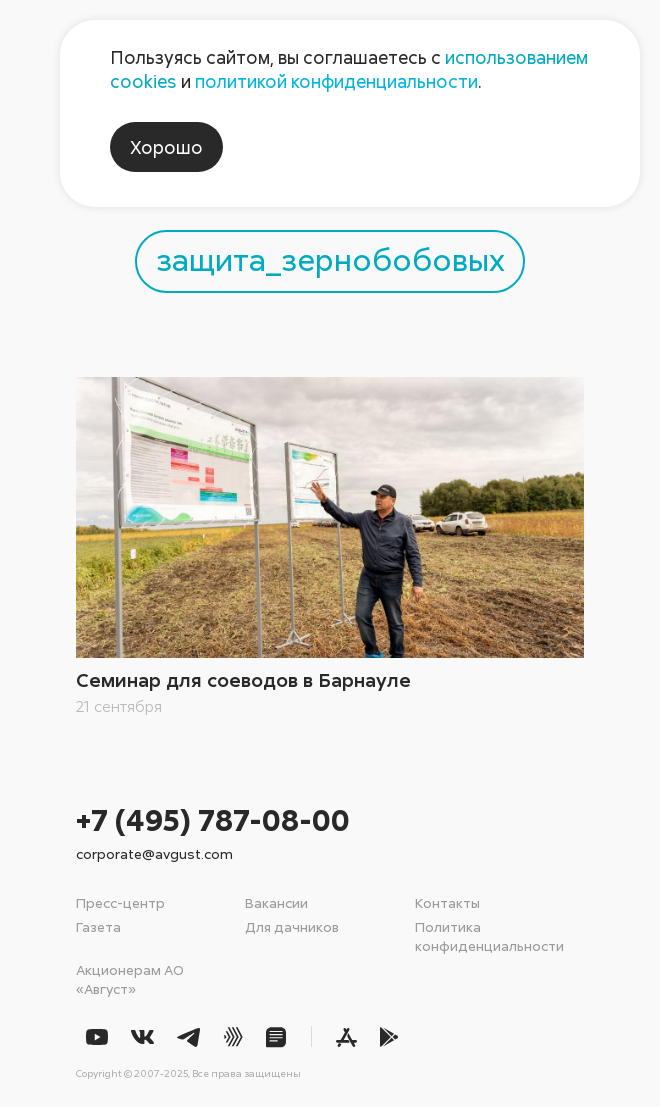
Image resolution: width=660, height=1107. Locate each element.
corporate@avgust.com (154, 853)
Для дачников (292, 926)
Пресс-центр (120, 902)
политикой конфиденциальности (336, 81)
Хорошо (166, 147)
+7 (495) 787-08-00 (213, 819)
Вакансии (276, 902)
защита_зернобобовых (330, 258)
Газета (98, 926)
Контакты (447, 902)
